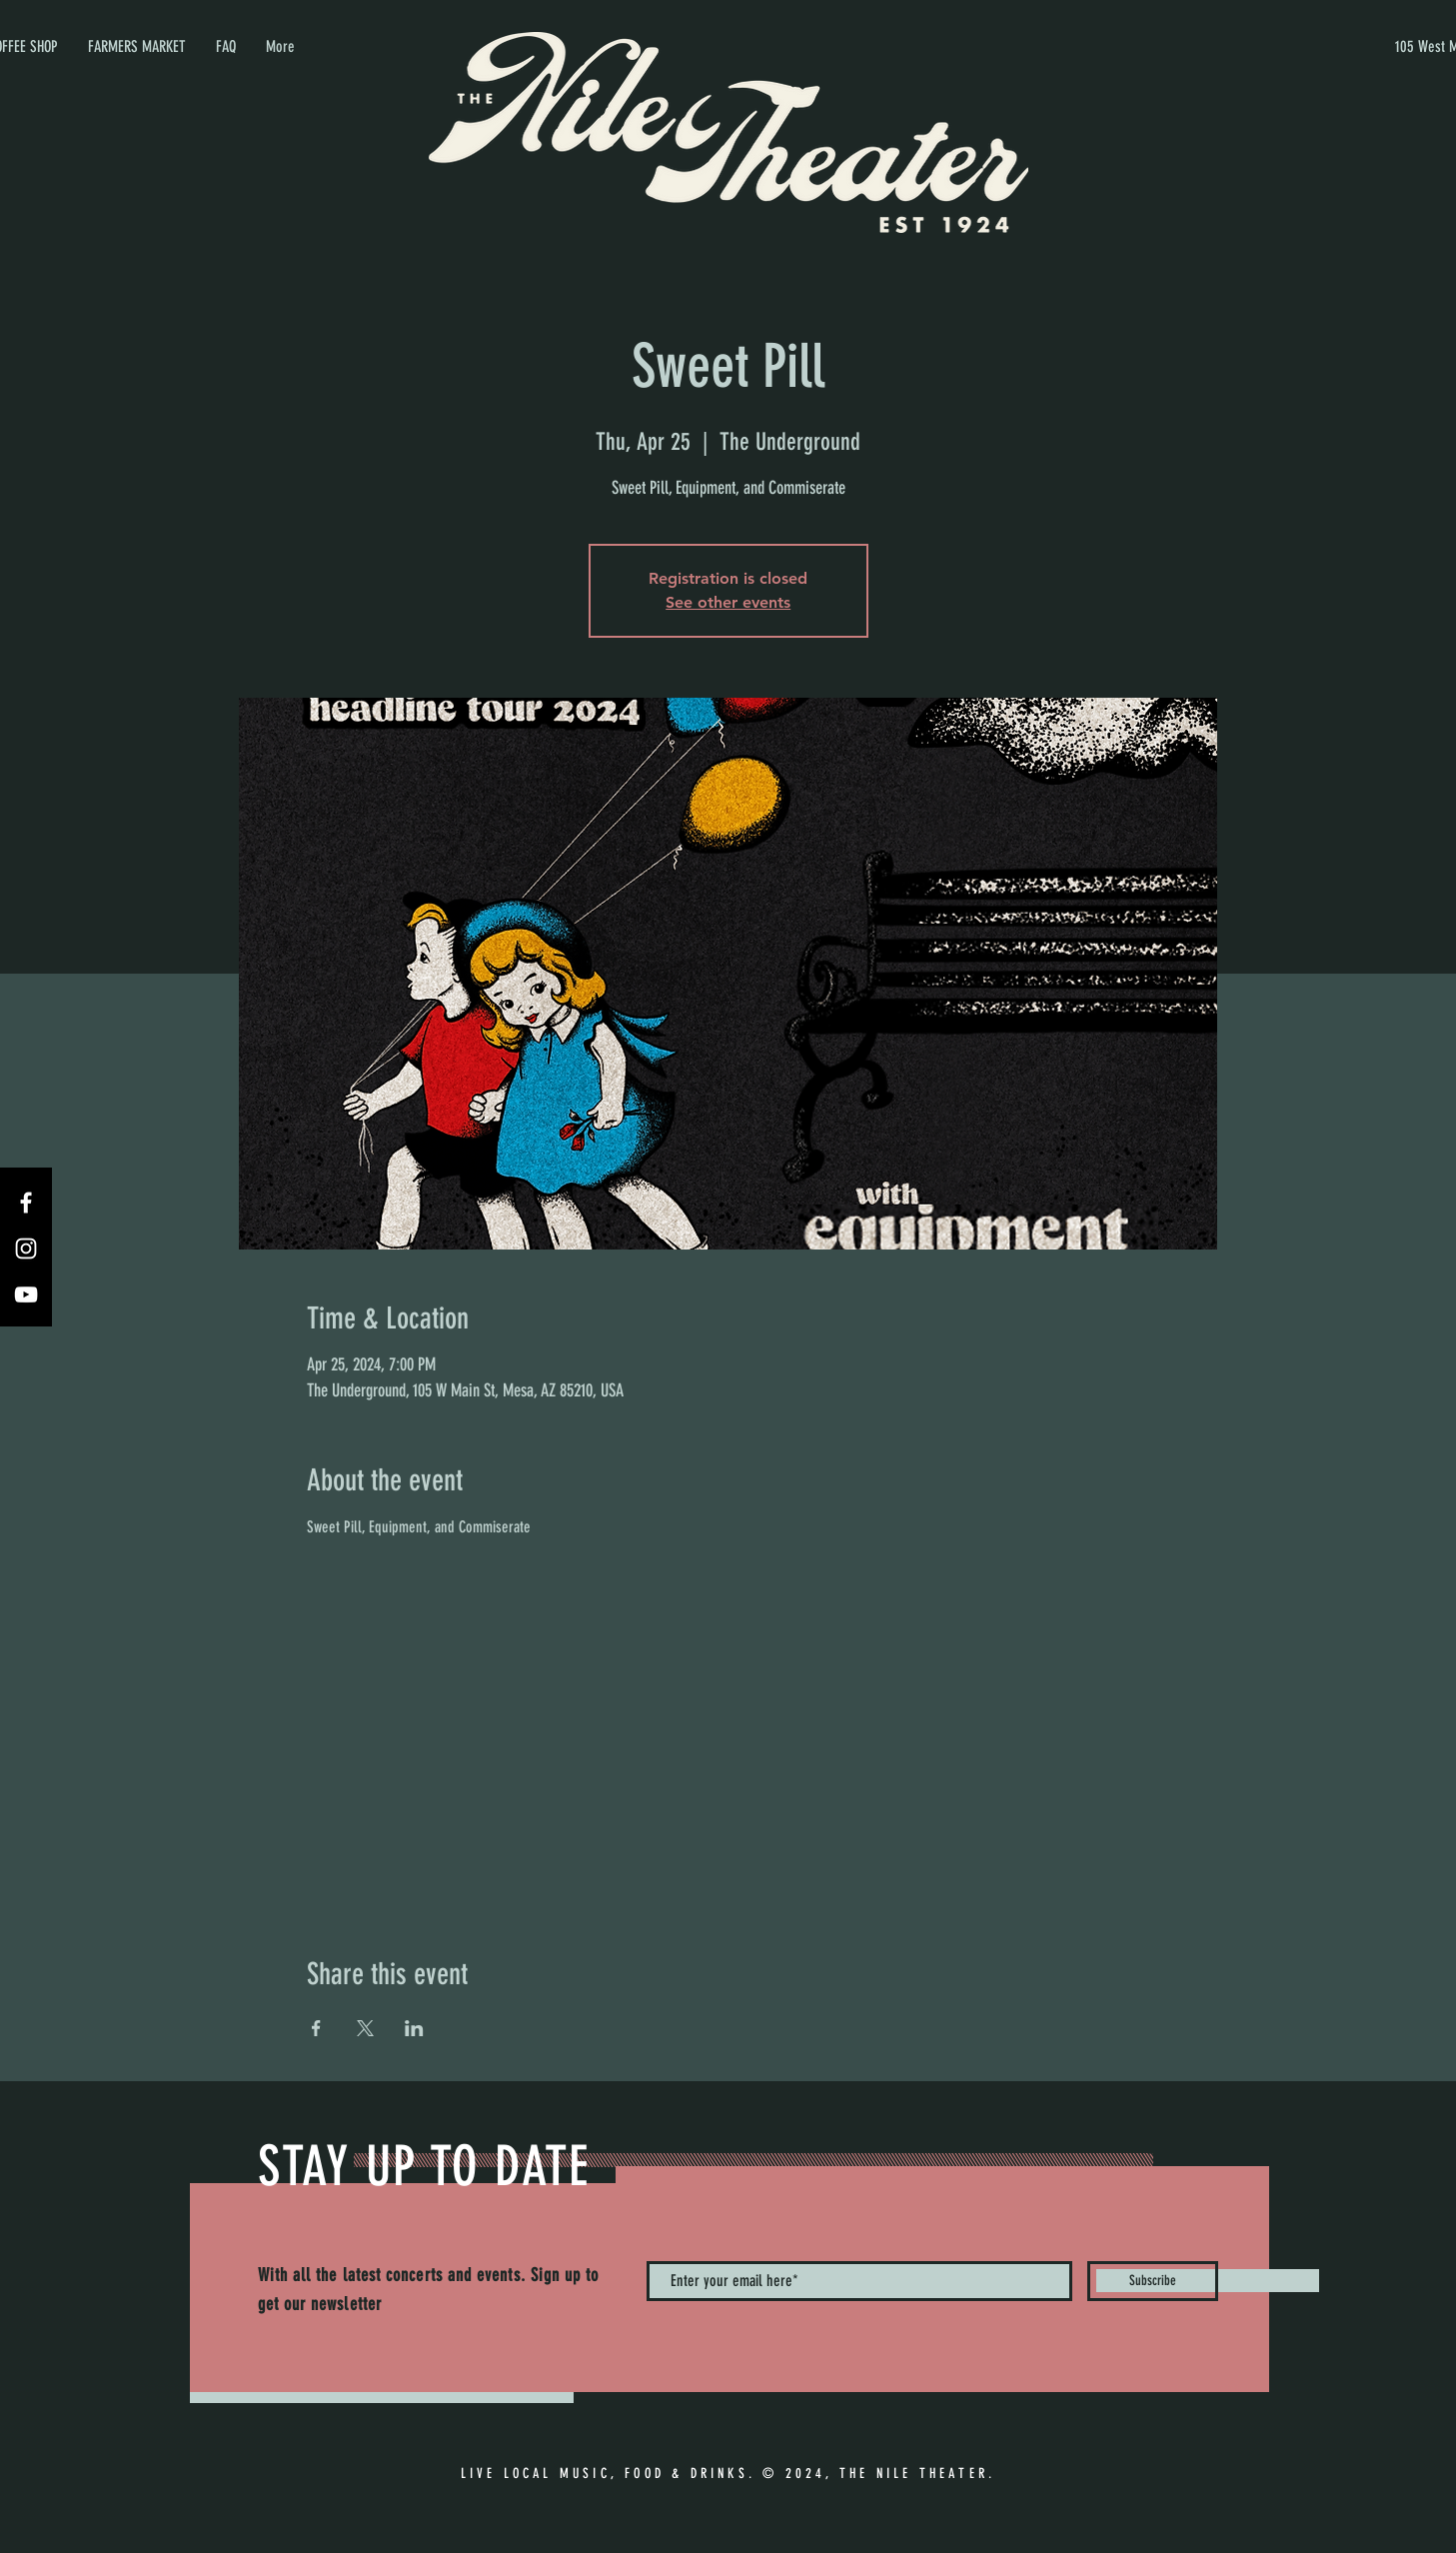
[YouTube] (26, 1294)
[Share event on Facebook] (316, 2028)
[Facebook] (26, 1203)
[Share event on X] (365, 2028)
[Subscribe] (1152, 2281)
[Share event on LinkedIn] (414, 2028)
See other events (728, 602)
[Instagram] (26, 1249)
